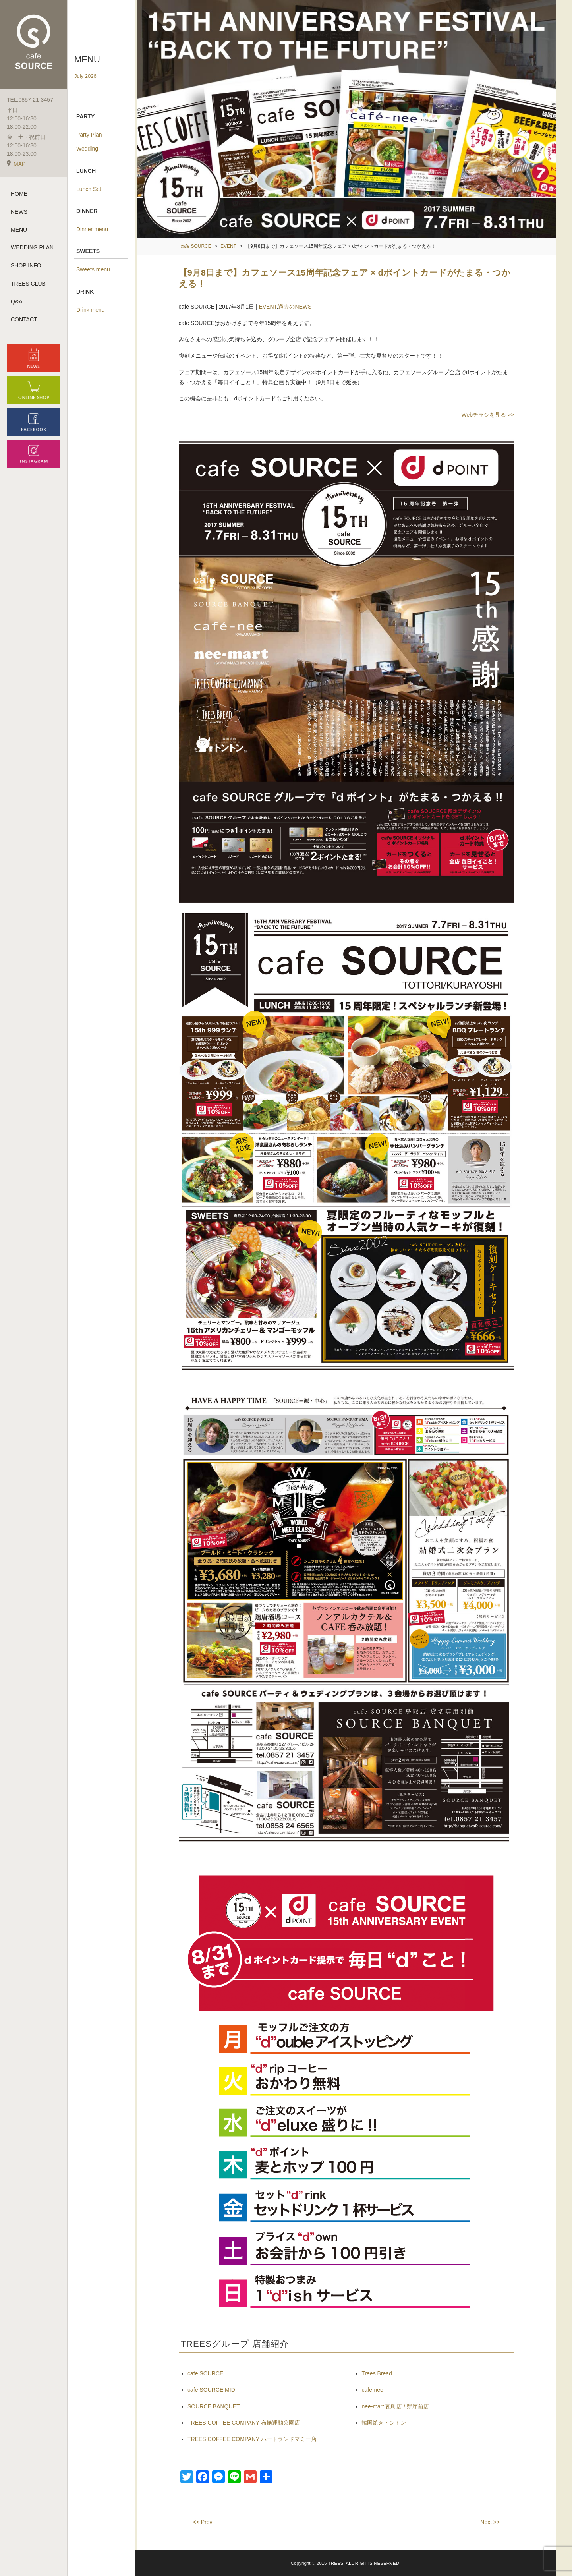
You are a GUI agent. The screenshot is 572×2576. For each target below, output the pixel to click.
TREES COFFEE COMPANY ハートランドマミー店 (252, 2439)
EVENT (267, 306)
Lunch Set (88, 189)
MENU (19, 231)
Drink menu (90, 310)
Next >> (490, 2522)
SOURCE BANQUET (213, 2406)
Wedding (87, 148)
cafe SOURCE (205, 2373)
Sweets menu (93, 269)
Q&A (17, 303)
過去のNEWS (294, 306)
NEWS (19, 214)
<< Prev (203, 2522)
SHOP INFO (26, 268)
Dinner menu (92, 229)
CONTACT (24, 321)
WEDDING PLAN (32, 250)
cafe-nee (372, 2390)
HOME (19, 196)
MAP (16, 166)
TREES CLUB (28, 285)
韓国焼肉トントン (383, 2422)
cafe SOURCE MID (211, 2390)
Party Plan (89, 134)
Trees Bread (376, 2373)
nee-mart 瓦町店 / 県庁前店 (395, 2406)
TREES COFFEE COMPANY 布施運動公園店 (243, 2422)
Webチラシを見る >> (488, 415)
